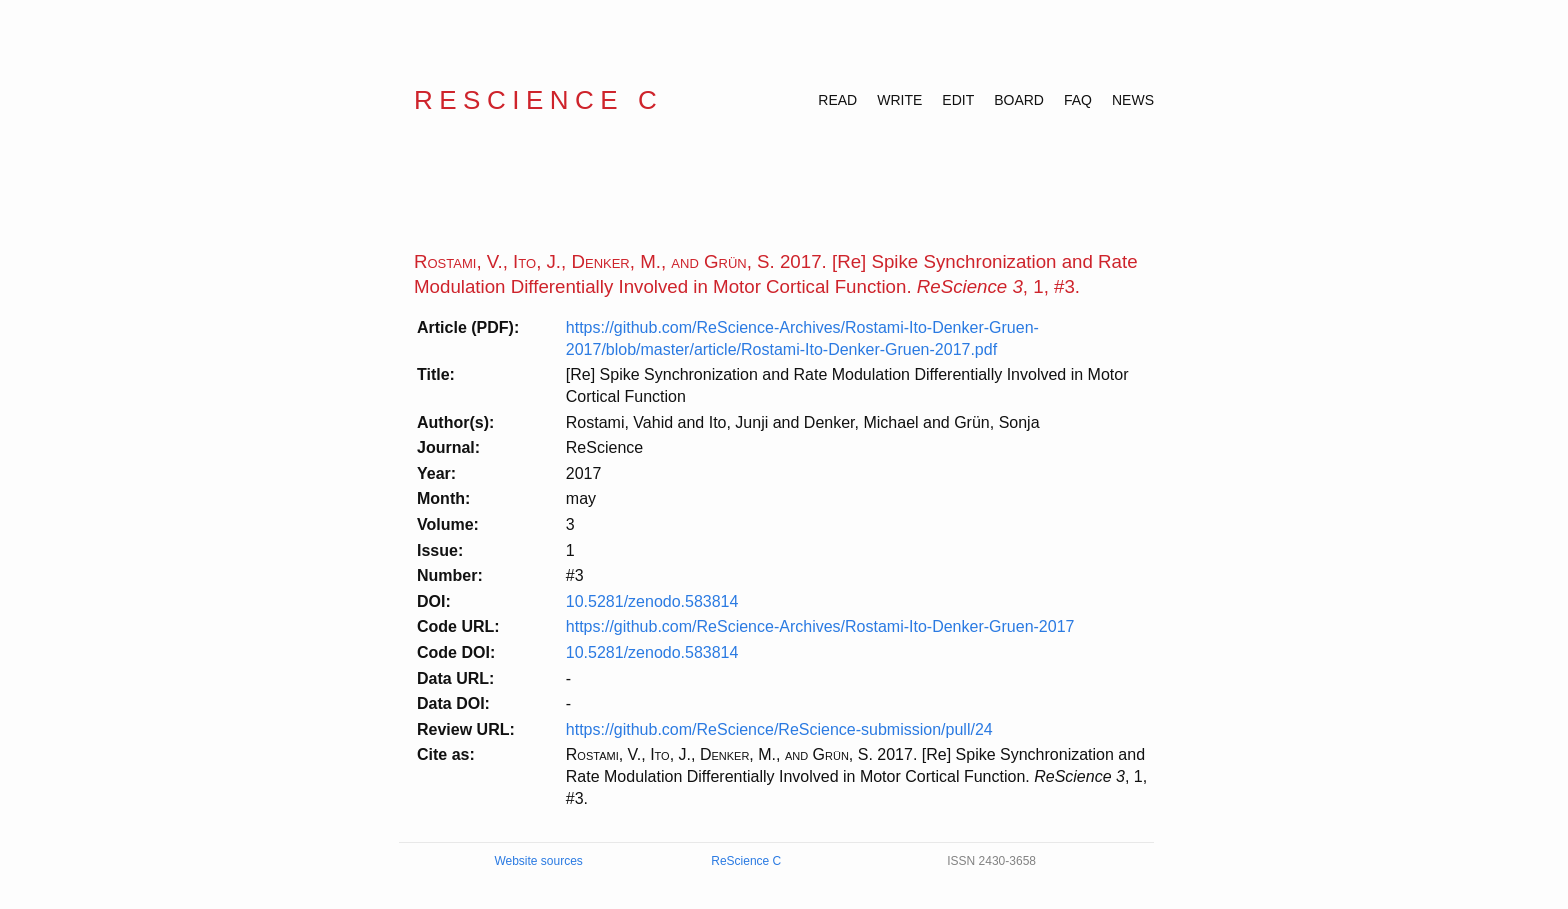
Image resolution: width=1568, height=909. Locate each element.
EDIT (958, 100)
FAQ (1078, 100)
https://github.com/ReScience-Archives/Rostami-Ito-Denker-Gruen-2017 (820, 626)
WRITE (899, 100)
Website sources (538, 861)
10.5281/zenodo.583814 (652, 601)
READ (837, 100)
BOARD (1019, 100)
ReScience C (538, 100)
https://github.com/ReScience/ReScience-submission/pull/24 (779, 729)
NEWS (1133, 100)
